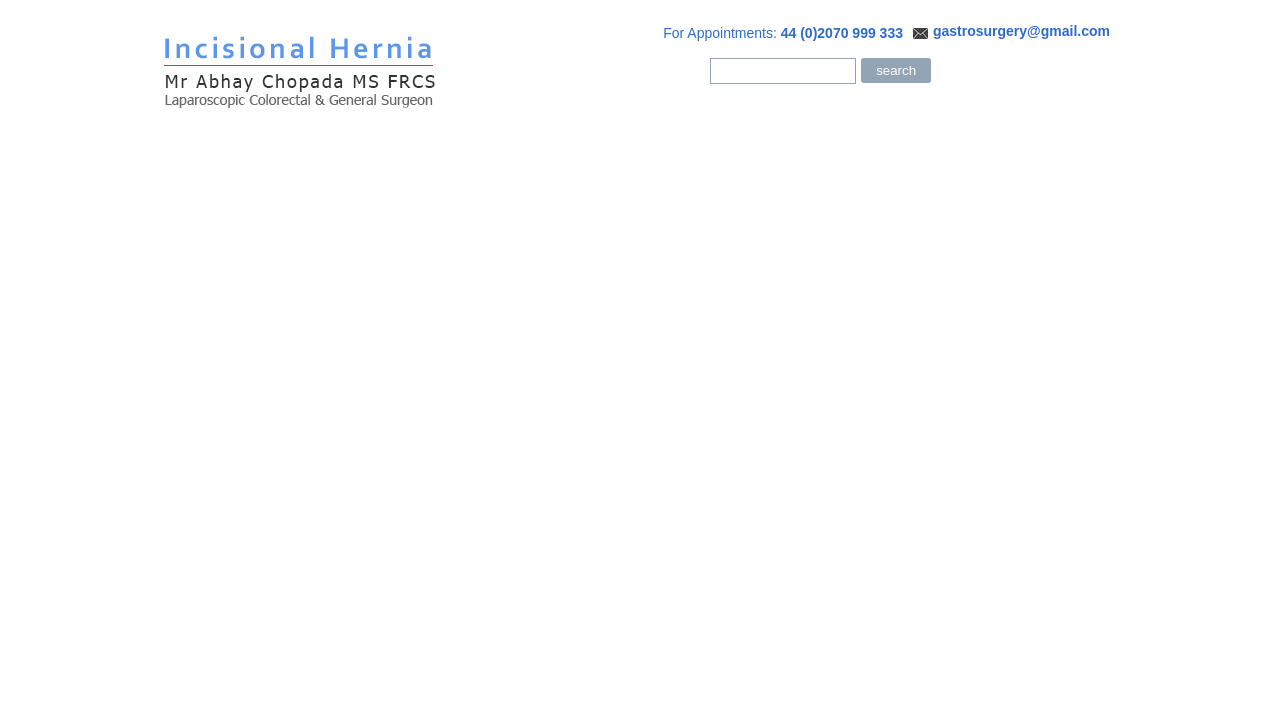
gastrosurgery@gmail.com (1021, 31)
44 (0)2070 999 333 (842, 33)
